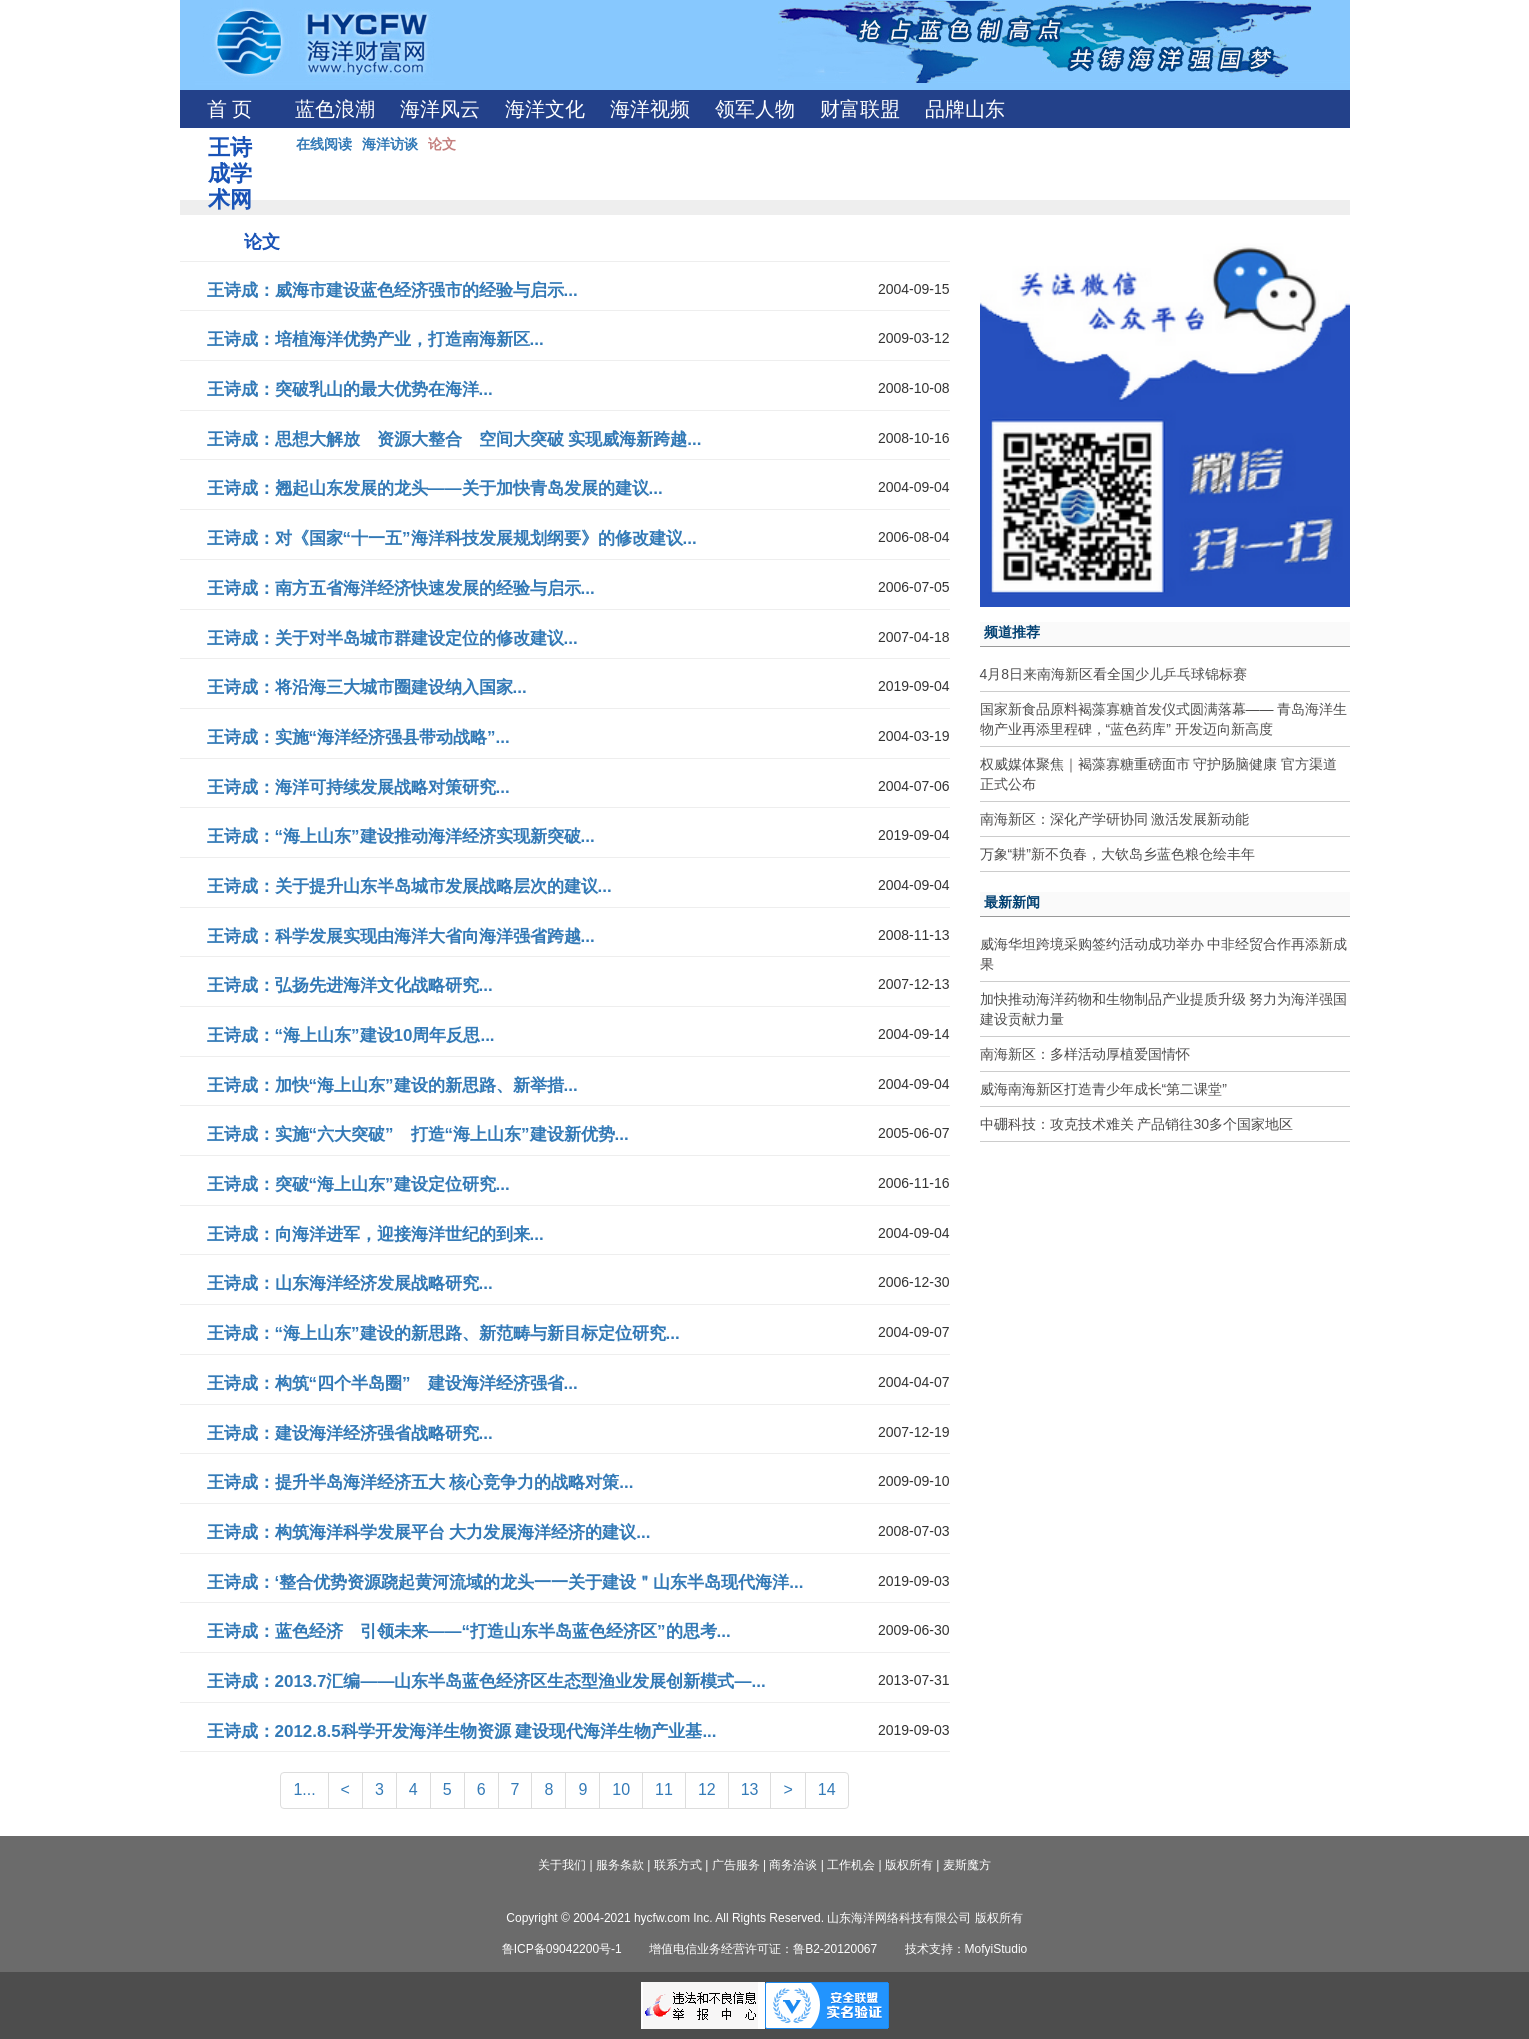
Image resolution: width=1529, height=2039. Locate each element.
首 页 (229, 109)
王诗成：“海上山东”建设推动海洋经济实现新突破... (401, 836)
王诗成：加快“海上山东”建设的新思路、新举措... (392, 1085)
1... (304, 1789)
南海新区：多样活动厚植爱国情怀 (1085, 1054)
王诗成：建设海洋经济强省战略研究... (350, 1433)
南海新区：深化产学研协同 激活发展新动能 (1115, 819)
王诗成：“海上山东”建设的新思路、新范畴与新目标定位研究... (443, 1333)
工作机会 (851, 1865)
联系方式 (678, 1865)
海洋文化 (545, 109)
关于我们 (562, 1865)
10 (621, 1789)
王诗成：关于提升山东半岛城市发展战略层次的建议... (409, 886)
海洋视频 (650, 109)
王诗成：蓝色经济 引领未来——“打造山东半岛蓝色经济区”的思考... (469, 1631)
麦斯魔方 (967, 1865)
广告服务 (736, 1865)
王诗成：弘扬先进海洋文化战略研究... (350, 985)
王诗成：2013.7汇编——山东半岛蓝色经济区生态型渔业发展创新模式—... (486, 1681)
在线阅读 (324, 144)
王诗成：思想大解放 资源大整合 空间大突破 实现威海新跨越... (454, 439)
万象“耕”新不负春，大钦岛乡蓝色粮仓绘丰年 (1117, 854)
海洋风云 (440, 109)
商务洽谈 (793, 1865)
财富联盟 (860, 109)
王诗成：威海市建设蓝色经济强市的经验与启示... (392, 290)
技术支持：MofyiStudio (966, 1949)
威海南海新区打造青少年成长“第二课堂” (1103, 1089)
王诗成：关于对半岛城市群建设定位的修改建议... (392, 638)
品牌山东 (965, 109)
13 (750, 1789)
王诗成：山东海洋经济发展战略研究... (350, 1283)
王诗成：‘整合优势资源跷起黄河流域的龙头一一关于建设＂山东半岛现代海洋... (505, 1582)
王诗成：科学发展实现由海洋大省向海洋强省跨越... (401, 936)
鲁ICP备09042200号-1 (562, 1949)
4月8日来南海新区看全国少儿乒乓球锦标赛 (1114, 674)
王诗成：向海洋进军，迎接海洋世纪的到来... (375, 1234)
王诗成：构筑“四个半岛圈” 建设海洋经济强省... (392, 1383)
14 (827, 1789)
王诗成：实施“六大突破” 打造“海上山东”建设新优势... (418, 1134)
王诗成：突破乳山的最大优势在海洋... (350, 389)
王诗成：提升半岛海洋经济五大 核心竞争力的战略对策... (420, 1482)
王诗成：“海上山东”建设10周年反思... (351, 1035)
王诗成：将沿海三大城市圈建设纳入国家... (367, 687)
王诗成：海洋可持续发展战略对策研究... (358, 787)
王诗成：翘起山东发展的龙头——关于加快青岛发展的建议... (435, 488)
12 (707, 1789)
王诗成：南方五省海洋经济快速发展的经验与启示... (401, 588)
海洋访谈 (390, 144)
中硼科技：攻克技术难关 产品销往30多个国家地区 (1136, 1124)
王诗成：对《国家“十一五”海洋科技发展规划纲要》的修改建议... (452, 538)
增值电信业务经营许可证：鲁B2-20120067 (763, 1949)
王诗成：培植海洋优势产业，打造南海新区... (375, 339)
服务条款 (620, 1865)
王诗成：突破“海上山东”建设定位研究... (358, 1184)
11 (664, 1789)
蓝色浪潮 (335, 109)
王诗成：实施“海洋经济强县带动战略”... (358, 737)
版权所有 (909, 1865)
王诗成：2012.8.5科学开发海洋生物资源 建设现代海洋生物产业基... (462, 1731)
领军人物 (755, 109)
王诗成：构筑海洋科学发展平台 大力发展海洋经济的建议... (429, 1532)
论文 (442, 144)
